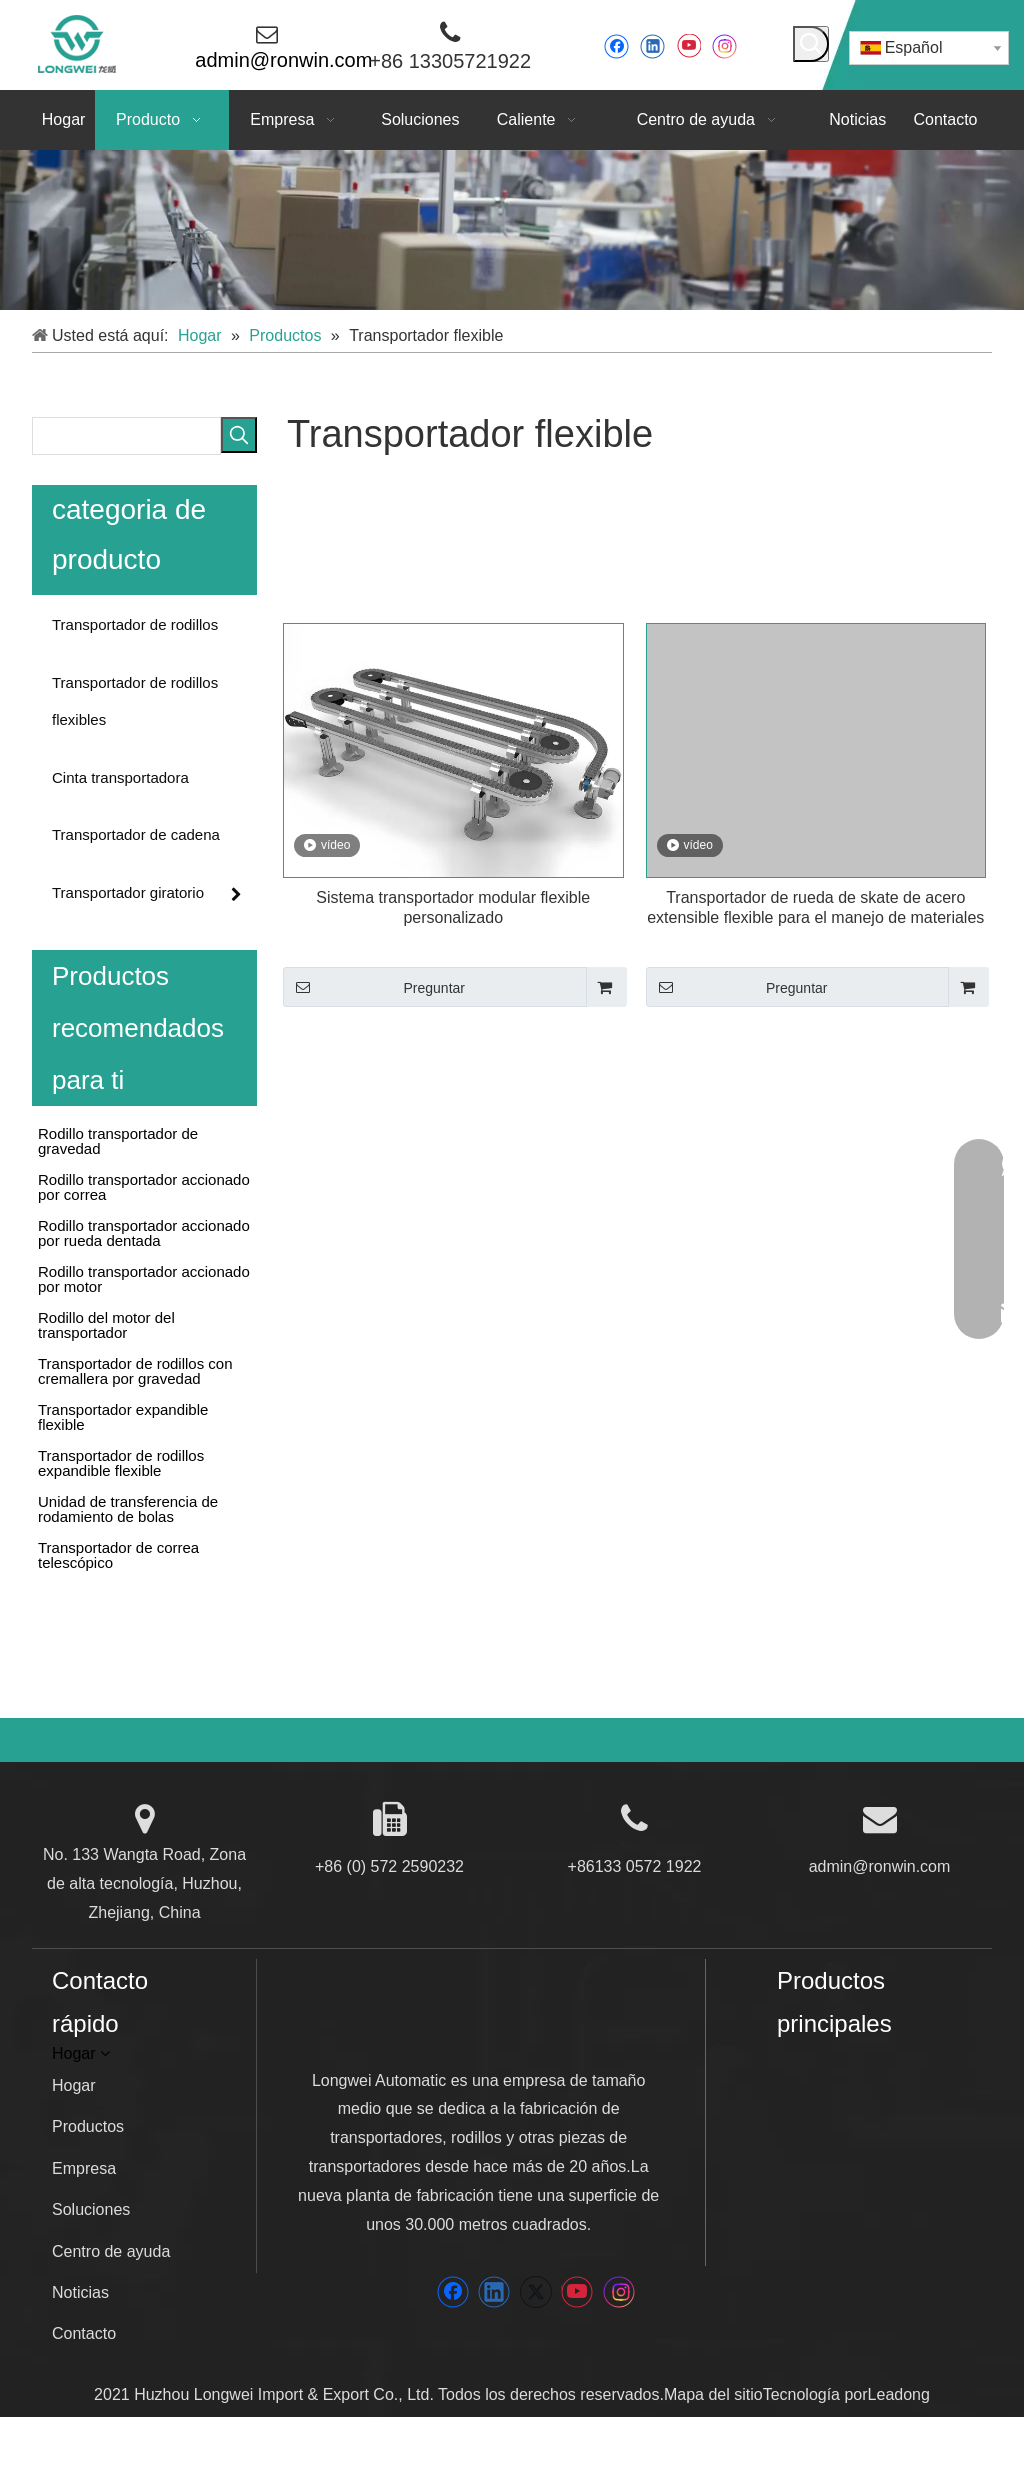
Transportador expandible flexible (123, 1416)
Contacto (84, 2333)
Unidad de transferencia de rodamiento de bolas (128, 1508)
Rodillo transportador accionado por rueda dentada (144, 1232)
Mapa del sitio (713, 2394)
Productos (88, 2126)
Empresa (84, 2168)
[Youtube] (688, 46)
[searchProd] (126, 436)
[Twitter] (536, 2292)
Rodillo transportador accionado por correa (144, 1186)
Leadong (899, 2394)
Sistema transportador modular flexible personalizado (453, 907)
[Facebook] (616, 46)
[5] (512, 230)
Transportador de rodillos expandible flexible (121, 1462)
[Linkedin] (652, 46)
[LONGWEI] (463, 2025)
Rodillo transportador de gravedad (118, 1140)
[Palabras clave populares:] (811, 44)
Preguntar (374, 987)
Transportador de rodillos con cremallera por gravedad (135, 1370)
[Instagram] (725, 46)
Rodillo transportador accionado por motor (144, 1278)
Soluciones (91, 2209)
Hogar (74, 2085)
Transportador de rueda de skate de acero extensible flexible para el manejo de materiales (815, 907)
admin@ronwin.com (880, 1866)
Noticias (80, 2292)
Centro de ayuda (111, 2251)
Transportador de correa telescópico (118, 1554)
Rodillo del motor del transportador (106, 1324)
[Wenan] (810, 2190)
